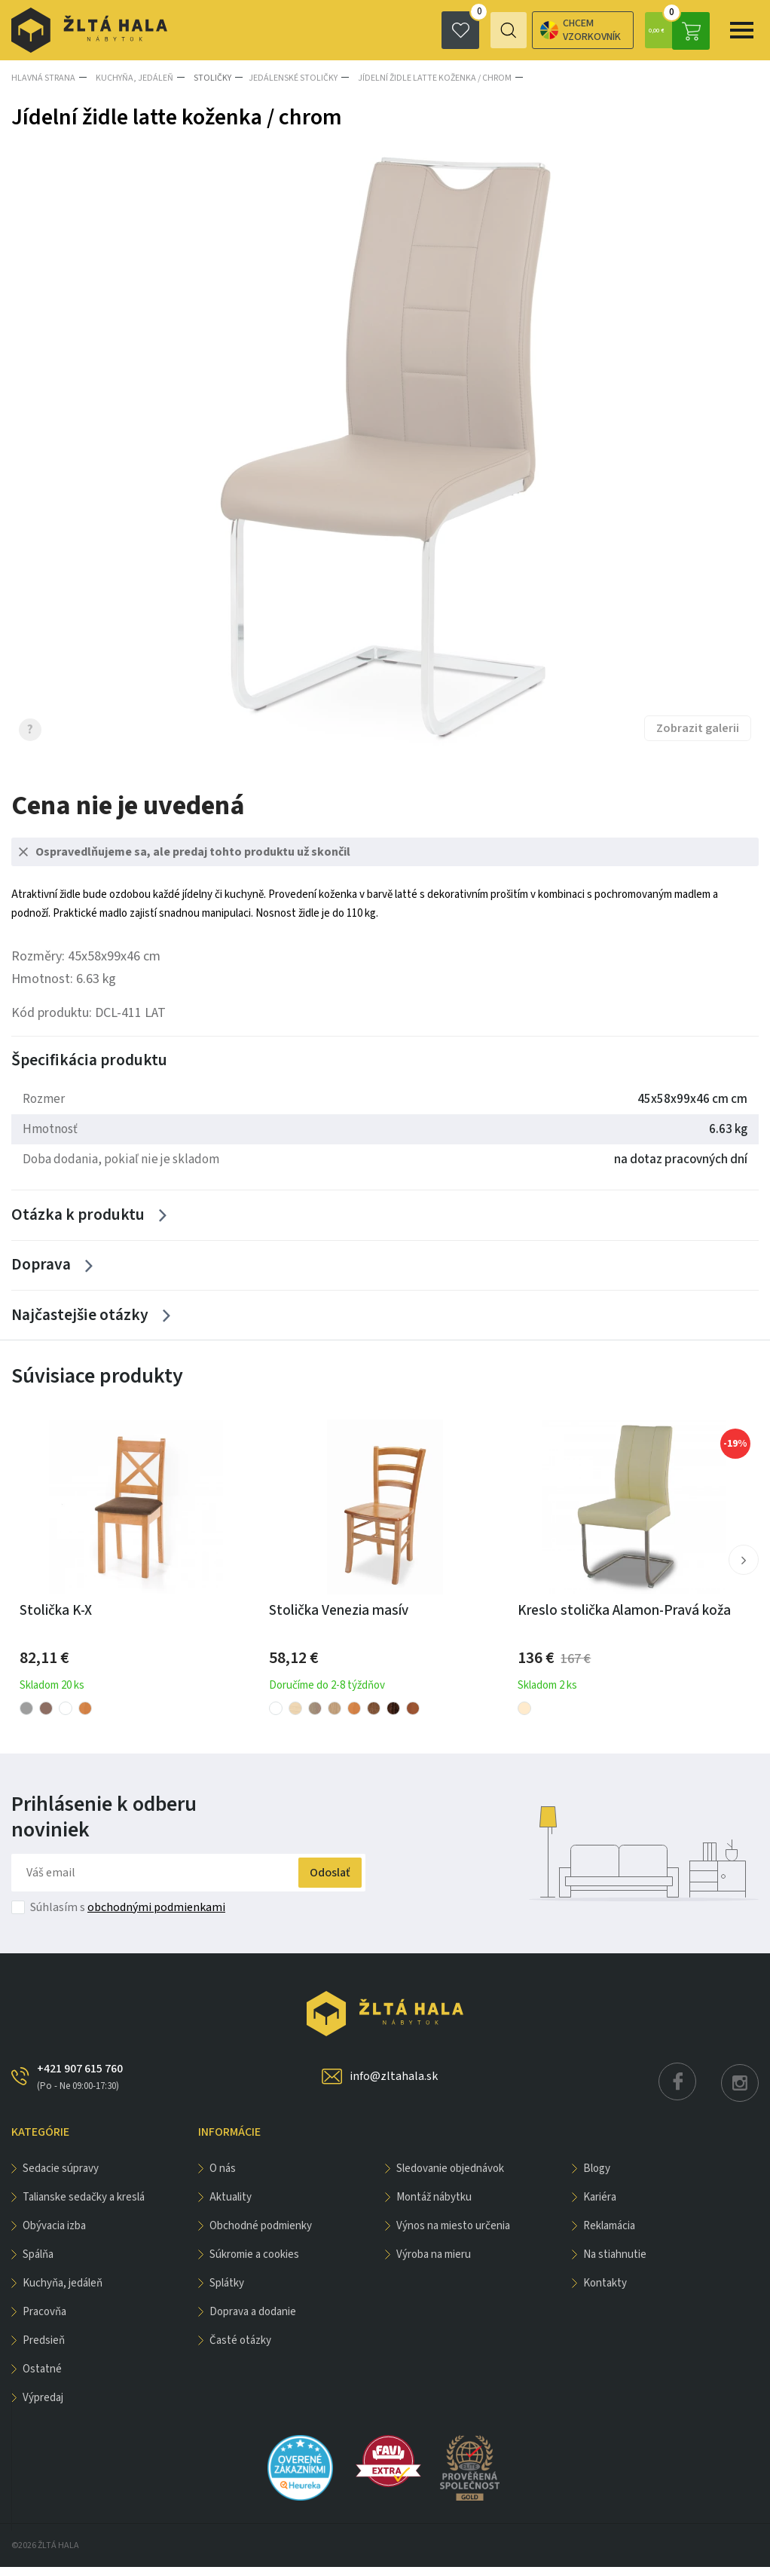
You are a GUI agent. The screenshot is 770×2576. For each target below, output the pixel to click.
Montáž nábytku (434, 2206)
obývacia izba (54, 2235)
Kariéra (599, 2206)
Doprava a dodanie (252, 2321)
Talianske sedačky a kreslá (84, 2206)
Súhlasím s (127, 1916)
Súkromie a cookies (254, 2263)
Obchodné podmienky (260, 2235)
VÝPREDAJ (43, 2407)
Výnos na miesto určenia (453, 2235)
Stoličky (206, 77)
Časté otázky (240, 2349)
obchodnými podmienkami (156, 1916)
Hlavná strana (43, 77)
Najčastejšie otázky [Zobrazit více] (79, 1323)
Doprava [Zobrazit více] (41, 1269)
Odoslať (318, 1881)
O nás (222, 2177)
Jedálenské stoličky (287, 77)
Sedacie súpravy (61, 2177)
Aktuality (230, 2206)
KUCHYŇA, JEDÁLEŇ (131, 77)
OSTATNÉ (42, 2378)
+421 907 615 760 (80, 2086)
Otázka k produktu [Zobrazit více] (78, 1216)
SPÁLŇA (38, 2263)
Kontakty (605, 2292)
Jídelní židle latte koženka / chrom (426, 77)
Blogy (596, 2177)
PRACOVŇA (44, 2321)
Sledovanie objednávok (450, 2177)
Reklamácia (609, 2235)
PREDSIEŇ (44, 2349)
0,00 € (676, 30)
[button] (743, 1569)
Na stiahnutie (614, 2263)
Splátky (226, 2292)
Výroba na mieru (433, 2263)
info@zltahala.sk (394, 2085)
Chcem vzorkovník (518, 30)
